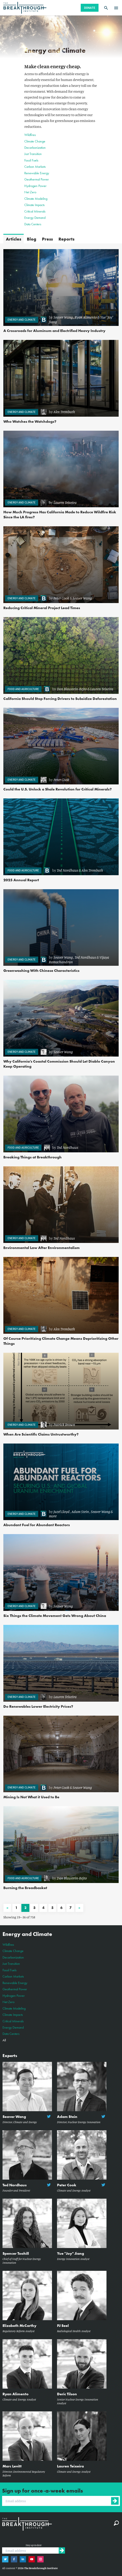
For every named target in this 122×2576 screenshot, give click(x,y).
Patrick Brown (64, 1424)
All (4, 2040)
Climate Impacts (34, 205)
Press (47, 239)
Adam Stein (80, 1511)
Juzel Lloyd (61, 1511)
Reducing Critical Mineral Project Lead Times (41, 607)
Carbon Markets (35, 166)
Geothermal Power (36, 179)
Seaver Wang (63, 317)
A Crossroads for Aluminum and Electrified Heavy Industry (54, 330)
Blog (31, 239)
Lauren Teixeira (65, 502)
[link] (77, 319)
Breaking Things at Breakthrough (32, 1157)
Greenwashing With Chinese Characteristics (41, 970)
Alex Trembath (64, 411)
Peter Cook (61, 598)
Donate (89, 7)
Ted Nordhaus (67, 870)
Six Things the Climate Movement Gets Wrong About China (54, 1615)
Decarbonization (35, 147)
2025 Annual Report (21, 879)
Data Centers (32, 224)
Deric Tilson (67, 2394)
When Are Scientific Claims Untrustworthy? (41, 1434)
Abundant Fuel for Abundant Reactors (36, 1524)
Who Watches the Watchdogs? (29, 421)
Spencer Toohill (16, 2253)
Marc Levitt (12, 2466)
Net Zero (30, 192)
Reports (66, 239)
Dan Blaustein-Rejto (72, 689)
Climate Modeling (35, 198)
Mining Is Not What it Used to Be (31, 1797)
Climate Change (34, 141)
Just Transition (33, 154)
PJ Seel (63, 2325)
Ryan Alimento (86, 317)
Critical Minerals (34, 211)
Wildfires (30, 135)
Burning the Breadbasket (25, 1887)
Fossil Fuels (31, 160)
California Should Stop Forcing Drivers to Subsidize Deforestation (60, 698)
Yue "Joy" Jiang (70, 2253)
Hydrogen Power (35, 186)
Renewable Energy (36, 173)
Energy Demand (34, 217)
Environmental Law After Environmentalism (41, 1247)
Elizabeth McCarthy (19, 2325)
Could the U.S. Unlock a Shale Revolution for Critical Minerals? (57, 789)
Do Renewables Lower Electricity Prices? (38, 1706)
